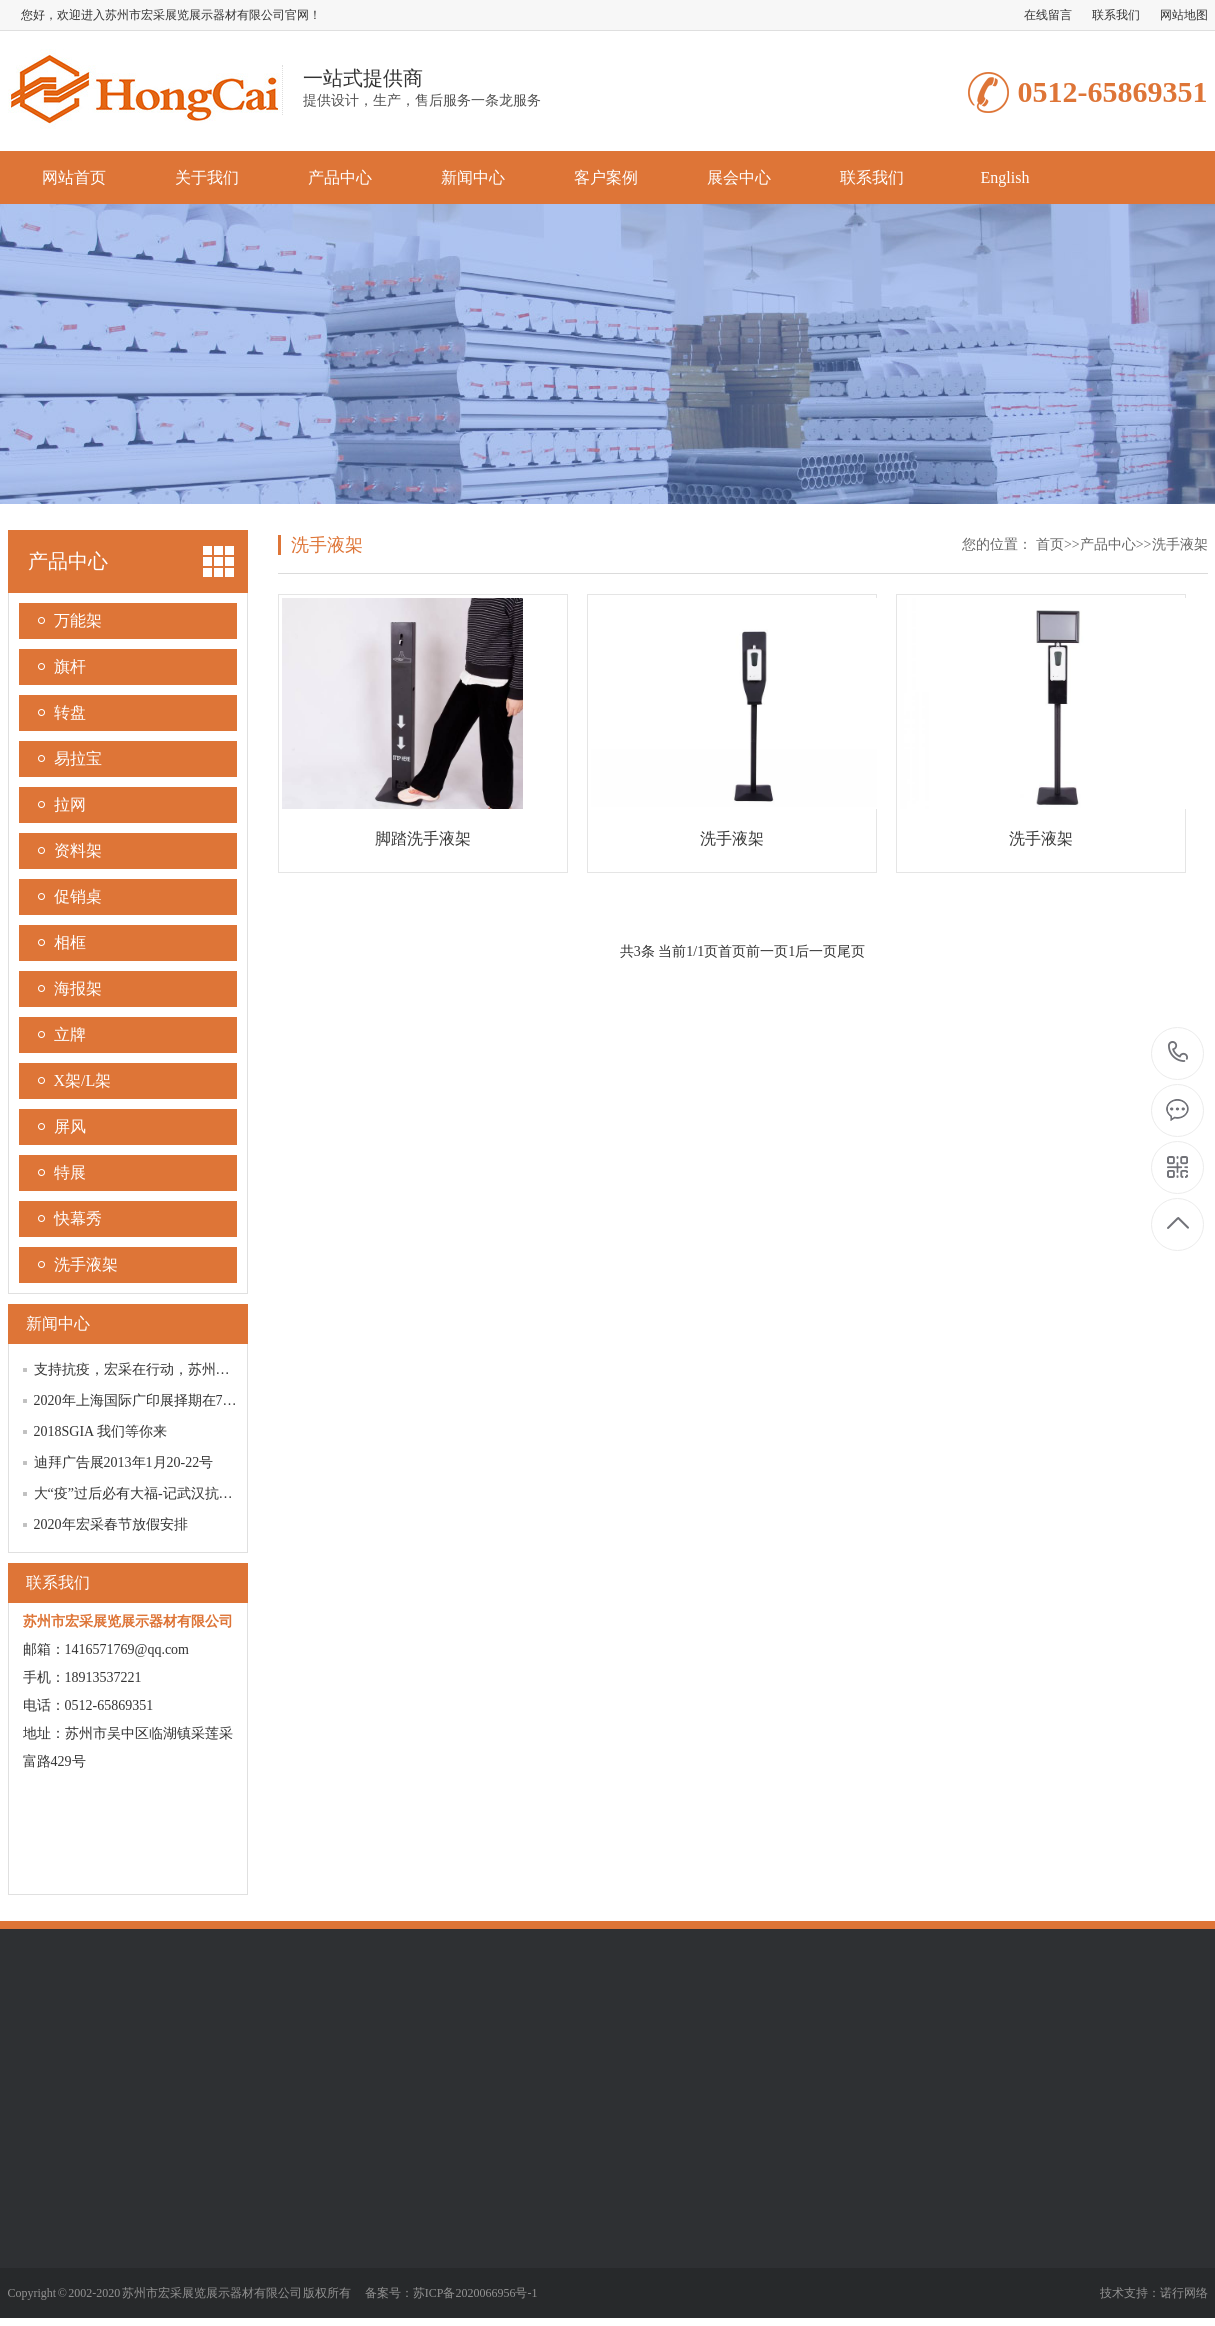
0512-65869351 (1178, 1053)
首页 (1050, 544)
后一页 (816, 951)
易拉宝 (78, 758)
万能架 (78, 620)
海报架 (78, 988)
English (1005, 177)
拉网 (70, 804)
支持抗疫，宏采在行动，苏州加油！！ (153, 1369)
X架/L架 (83, 1080)
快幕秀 (78, 1218)
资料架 (78, 850)
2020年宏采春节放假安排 (111, 1524)
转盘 (70, 712)
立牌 (70, 1034)
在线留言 (1048, 15)
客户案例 (606, 177)
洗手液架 (86, 1264)
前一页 (767, 951)
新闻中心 (473, 177)
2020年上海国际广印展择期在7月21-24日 (159, 1400)
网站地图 (1184, 15)
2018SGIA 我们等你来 (100, 1431)
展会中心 (739, 177)
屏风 (70, 1126)
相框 (70, 942)
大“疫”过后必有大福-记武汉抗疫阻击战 (154, 1493)
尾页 (851, 951)
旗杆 (70, 666)
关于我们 (207, 177)
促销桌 (78, 896)
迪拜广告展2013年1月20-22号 (124, 1462)
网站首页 (74, 177)
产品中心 (340, 177)
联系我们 (1116, 15)
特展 (70, 1172)
